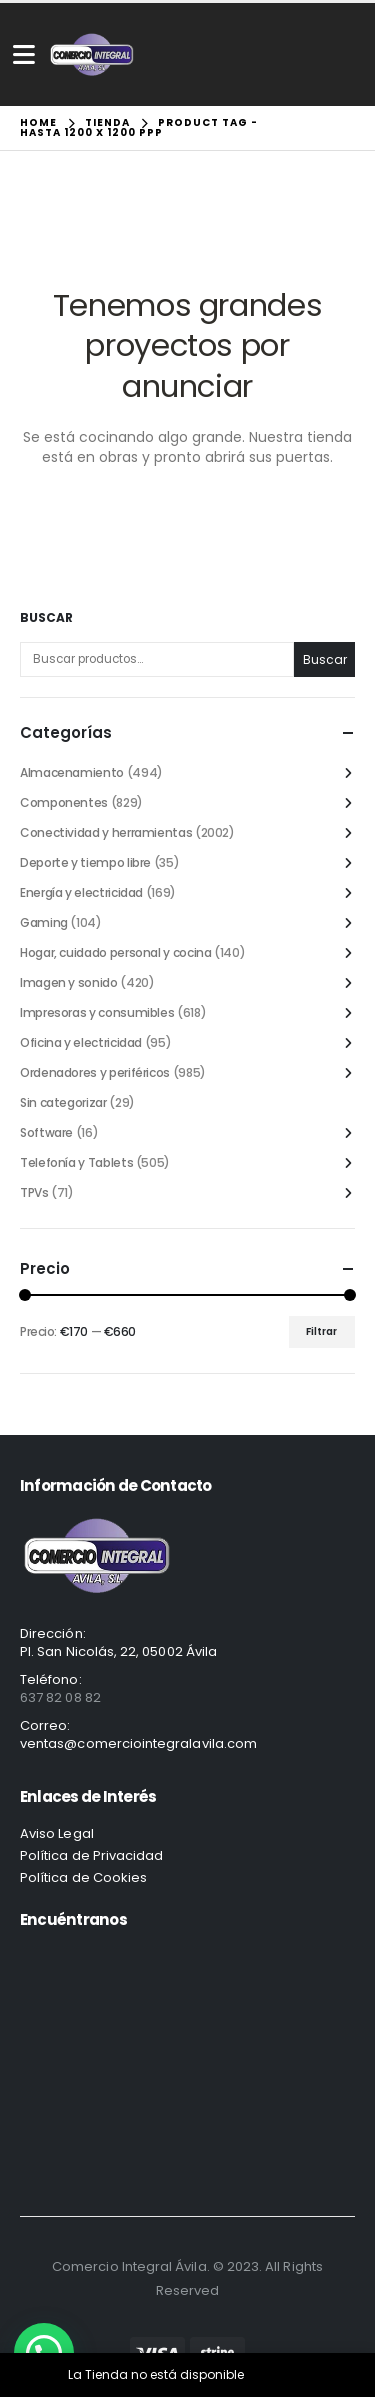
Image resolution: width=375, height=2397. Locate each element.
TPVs (34, 1192)
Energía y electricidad (81, 892)
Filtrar (321, 1331)
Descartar (277, 2374)
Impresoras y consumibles (97, 1012)
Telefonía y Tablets (76, 1162)
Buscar (46, 618)
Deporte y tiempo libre (85, 862)
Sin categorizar (63, 1102)
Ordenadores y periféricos (95, 1072)
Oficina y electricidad (81, 1042)
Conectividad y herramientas (106, 832)
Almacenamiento (72, 772)
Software (46, 1132)
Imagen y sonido (69, 982)
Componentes (64, 802)
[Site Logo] (92, 54)
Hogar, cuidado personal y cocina (115, 952)
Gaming (44, 922)
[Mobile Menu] (24, 54)
